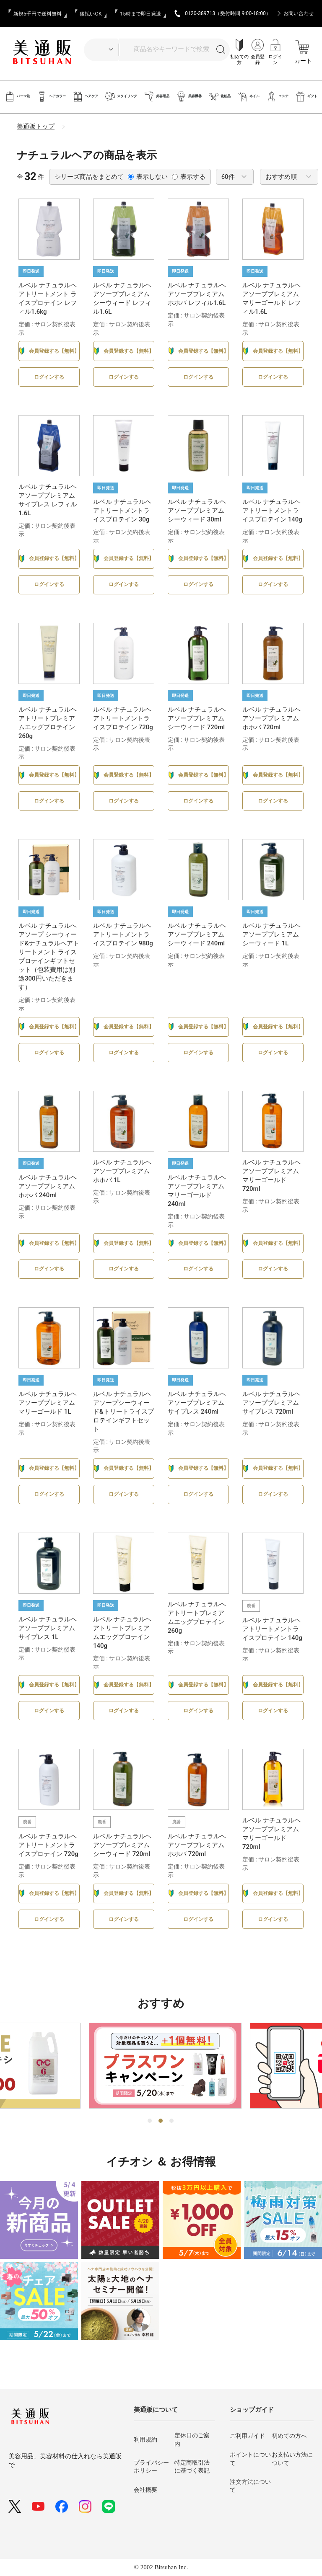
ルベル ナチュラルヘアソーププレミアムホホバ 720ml (271, 718)
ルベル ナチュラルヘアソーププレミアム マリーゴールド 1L (47, 1402)
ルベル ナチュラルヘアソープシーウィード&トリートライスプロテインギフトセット (123, 1411)
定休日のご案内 (192, 2439)
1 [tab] (150, 2121)
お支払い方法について (292, 2458)
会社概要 (145, 2489)
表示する (188, 177)
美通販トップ (36, 126)
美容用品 (156, 96)
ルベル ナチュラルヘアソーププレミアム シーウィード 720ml (197, 718)
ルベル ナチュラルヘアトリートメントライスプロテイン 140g (272, 510)
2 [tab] (161, 2121)
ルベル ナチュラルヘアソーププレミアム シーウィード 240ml (197, 934)
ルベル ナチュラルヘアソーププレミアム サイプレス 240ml (197, 1402)
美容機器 (189, 96)
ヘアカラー (51, 96)
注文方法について (250, 2485)
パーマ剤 (17, 96)
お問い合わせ (298, 13)
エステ (277, 96)
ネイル (248, 96)
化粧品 (219, 96)
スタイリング (121, 96)
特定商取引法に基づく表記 (192, 2466)
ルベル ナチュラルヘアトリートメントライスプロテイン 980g (123, 934)
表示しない (148, 177)
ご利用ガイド (247, 2435)
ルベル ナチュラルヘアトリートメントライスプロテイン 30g (122, 510)
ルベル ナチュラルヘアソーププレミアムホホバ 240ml (47, 1186)
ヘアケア (85, 96)
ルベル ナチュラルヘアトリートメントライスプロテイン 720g (123, 718)
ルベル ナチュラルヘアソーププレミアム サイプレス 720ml (271, 1402)
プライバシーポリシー (151, 2466)
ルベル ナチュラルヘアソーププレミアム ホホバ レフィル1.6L (197, 294)
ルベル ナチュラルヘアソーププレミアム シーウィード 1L (271, 934)
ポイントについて (250, 2458)
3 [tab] (171, 2121)
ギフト (306, 96)
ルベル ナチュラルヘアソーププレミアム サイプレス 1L (47, 1628)
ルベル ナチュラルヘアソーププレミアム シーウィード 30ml (197, 510)
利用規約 (145, 2439)
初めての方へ (289, 2435)
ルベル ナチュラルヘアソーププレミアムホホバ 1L (122, 1171)
